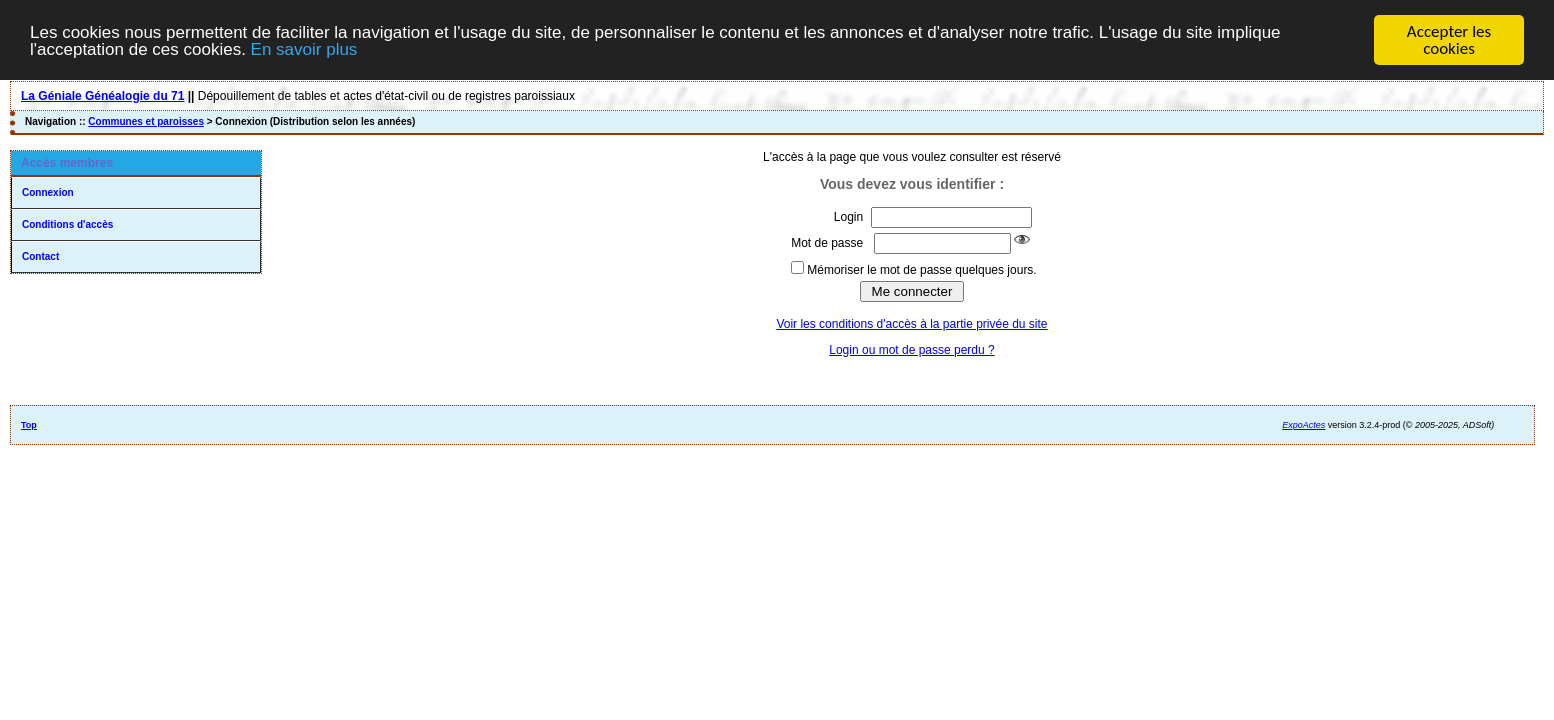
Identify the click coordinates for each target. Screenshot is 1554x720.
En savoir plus (304, 48)
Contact (40, 256)
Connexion (48, 192)
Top (29, 425)
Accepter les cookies (1449, 40)
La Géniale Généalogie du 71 (102, 96)
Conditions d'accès (67, 224)
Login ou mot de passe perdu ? (911, 350)
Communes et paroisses (146, 121)
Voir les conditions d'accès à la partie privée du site (911, 324)
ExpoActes (1303, 425)
